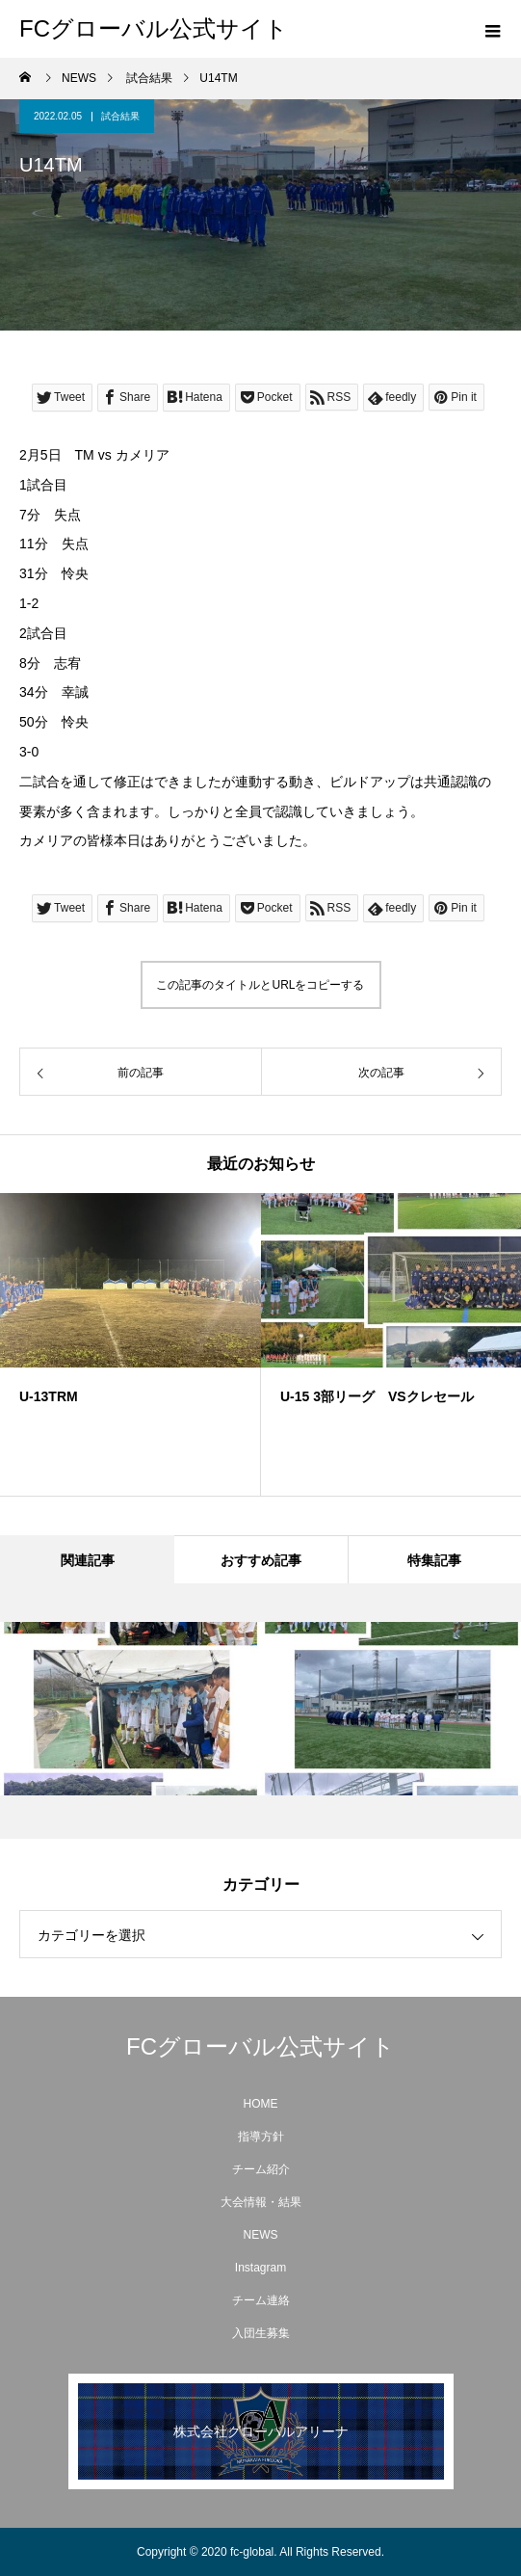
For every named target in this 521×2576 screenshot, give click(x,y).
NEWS (261, 2235)
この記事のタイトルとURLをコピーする (260, 985)
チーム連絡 (261, 2300)
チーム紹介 (261, 2169)
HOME (261, 2104)
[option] (130, 1344)
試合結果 (120, 116)
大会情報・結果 (261, 2202)
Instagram (260, 2267)
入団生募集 (261, 2333)
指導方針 (261, 2136)
